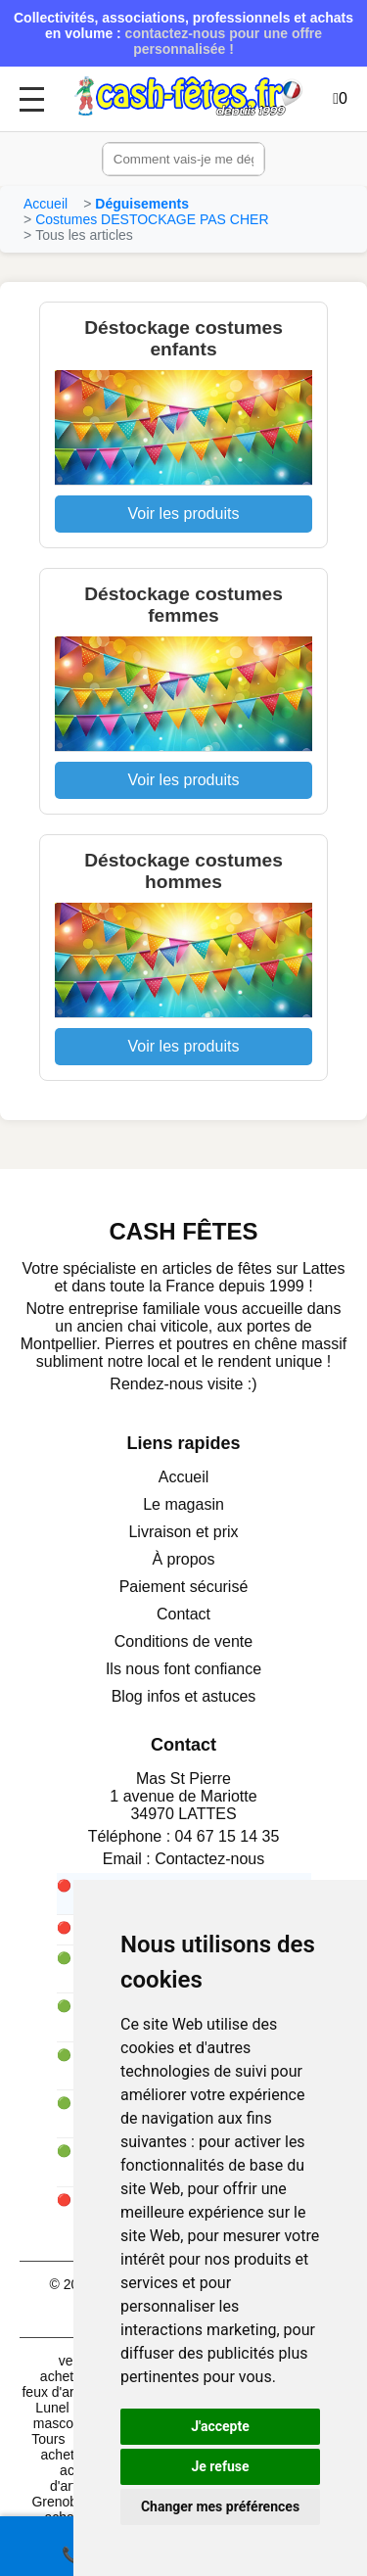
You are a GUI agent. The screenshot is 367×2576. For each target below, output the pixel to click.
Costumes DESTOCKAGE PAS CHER (151, 219)
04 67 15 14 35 (227, 1836)
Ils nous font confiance (183, 1669)
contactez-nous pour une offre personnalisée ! (223, 41)
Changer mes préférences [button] (220, 2506)
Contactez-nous (209, 1858)
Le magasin (183, 1504)
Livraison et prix (183, 1531)
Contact (183, 1614)
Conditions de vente (183, 1641)
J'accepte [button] (220, 2426)
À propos (183, 1559)
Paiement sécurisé (184, 1586)
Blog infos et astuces (184, 1696)
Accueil (45, 203)
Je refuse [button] (220, 2466)
